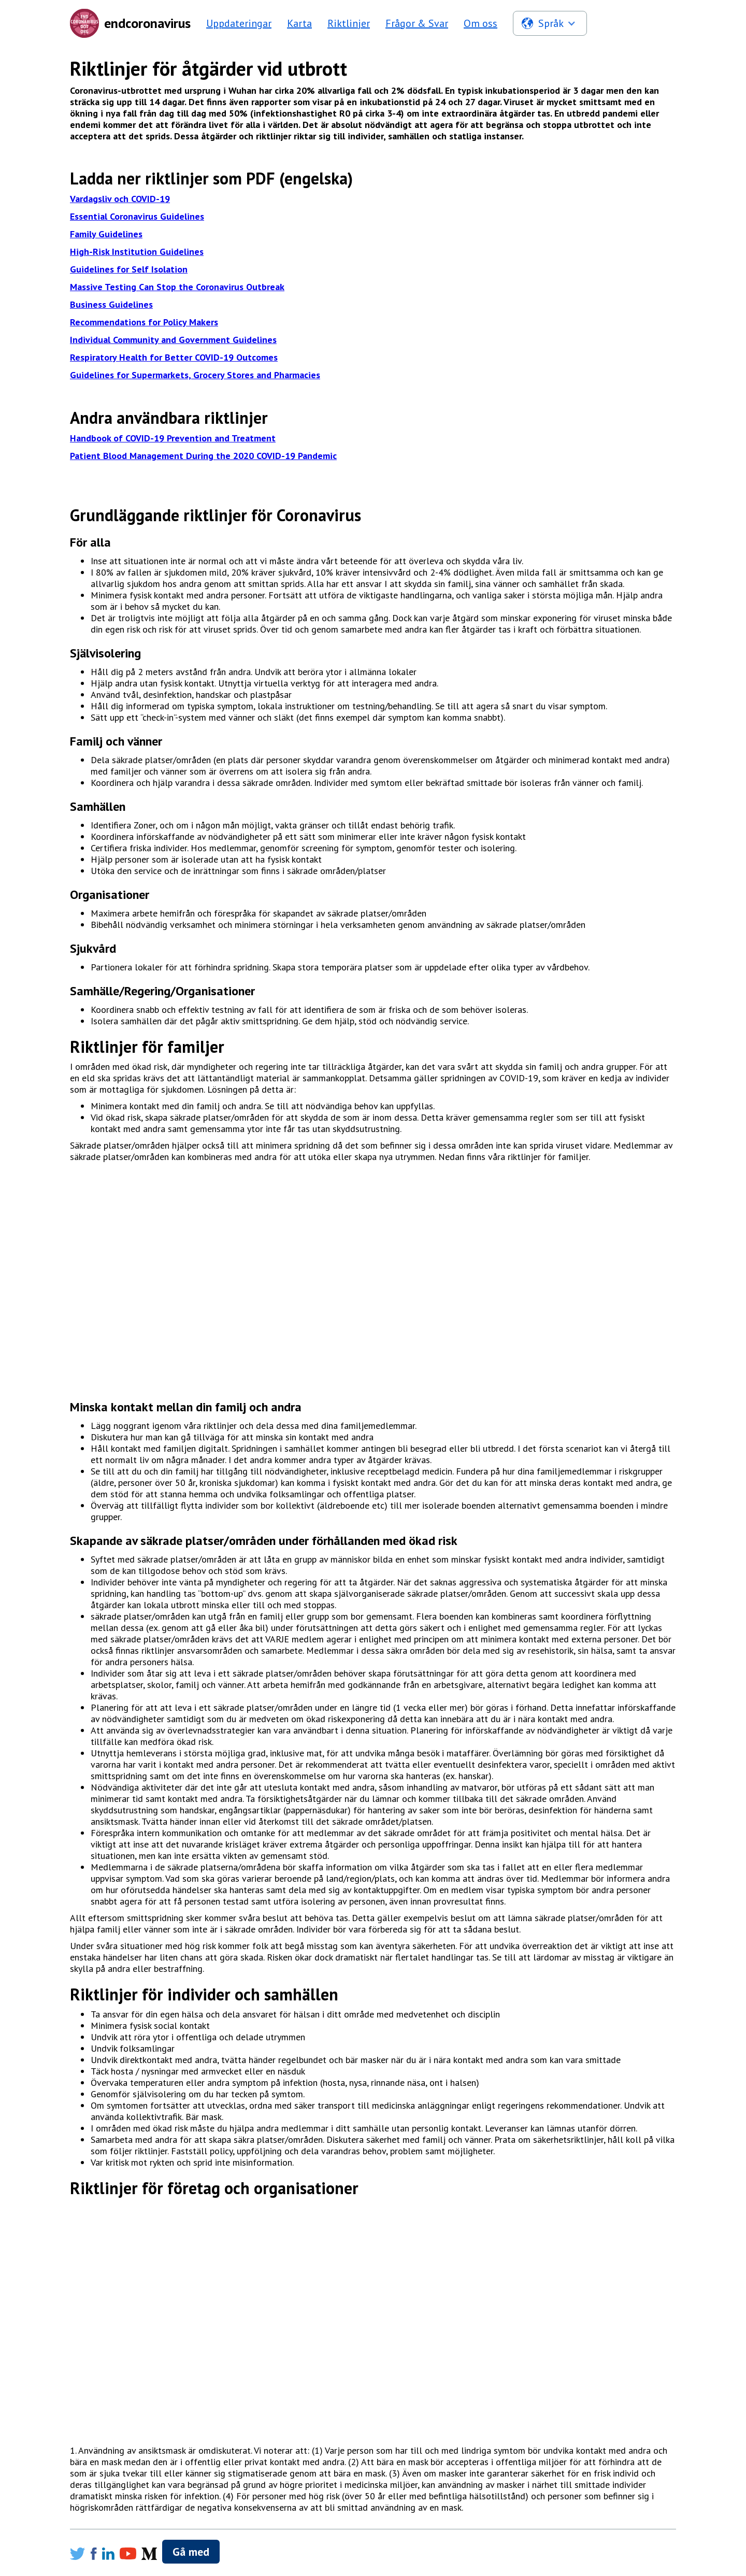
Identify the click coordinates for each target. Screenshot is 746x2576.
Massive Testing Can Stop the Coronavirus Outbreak (177, 287)
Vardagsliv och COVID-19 (120, 199)
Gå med (191, 2551)
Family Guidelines (106, 234)
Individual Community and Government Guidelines (173, 340)
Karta (299, 23)
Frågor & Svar (416, 23)
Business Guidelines (111, 304)
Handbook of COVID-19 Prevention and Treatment (173, 438)
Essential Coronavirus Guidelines (137, 216)
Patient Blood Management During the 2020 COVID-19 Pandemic (203, 456)
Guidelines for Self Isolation (129, 269)
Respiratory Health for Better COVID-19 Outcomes (174, 357)
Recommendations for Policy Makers (144, 322)
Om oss (480, 23)
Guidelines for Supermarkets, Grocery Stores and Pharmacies (195, 375)
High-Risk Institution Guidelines (137, 251)
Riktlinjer (348, 23)
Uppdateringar (238, 23)
